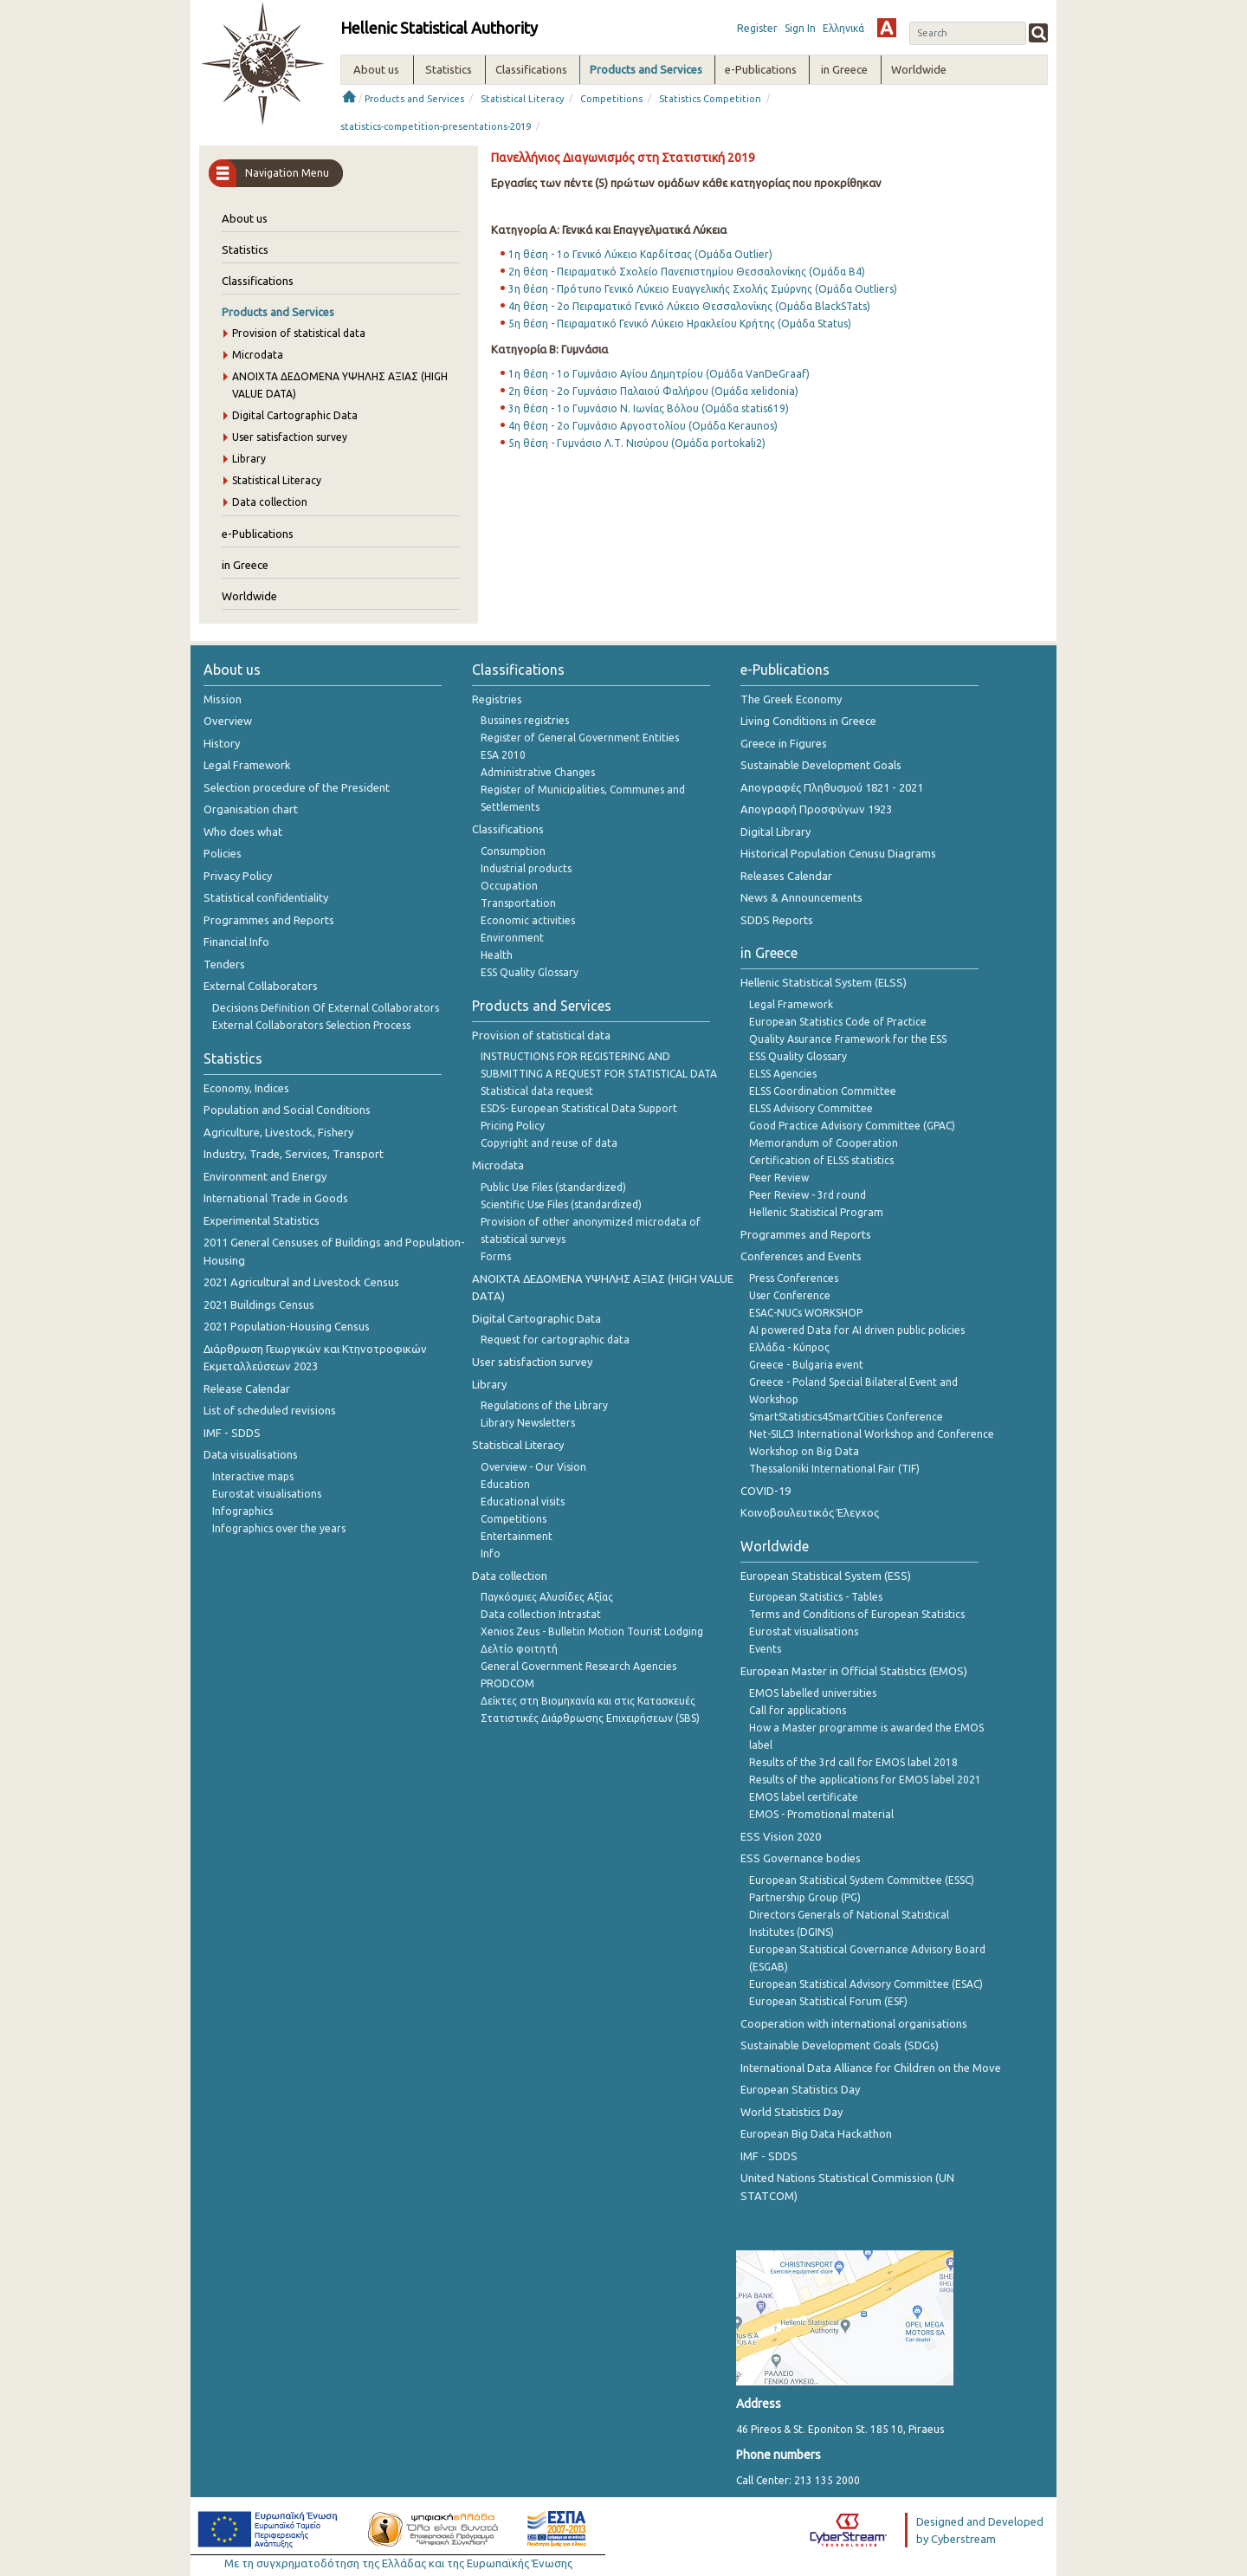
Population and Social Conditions (287, 1110)
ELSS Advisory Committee (811, 1108)
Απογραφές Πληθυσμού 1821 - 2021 (831, 787)
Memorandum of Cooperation (823, 1143)
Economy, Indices (246, 1088)
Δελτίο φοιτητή (519, 1648)
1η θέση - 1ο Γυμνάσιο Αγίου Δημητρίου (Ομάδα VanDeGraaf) (659, 373)
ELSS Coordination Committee (822, 1091)
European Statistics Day (800, 2089)
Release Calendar (247, 1388)
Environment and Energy (265, 1176)
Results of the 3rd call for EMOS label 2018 (853, 1762)
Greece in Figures (783, 743)
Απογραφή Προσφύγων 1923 (816, 809)
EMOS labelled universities (812, 1693)
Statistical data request (537, 1091)
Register (757, 28)
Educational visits (523, 1501)
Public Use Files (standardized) (553, 1187)
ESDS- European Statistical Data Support (579, 1108)
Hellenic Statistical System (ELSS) (823, 982)
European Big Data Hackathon (816, 2133)
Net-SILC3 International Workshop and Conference (871, 1434)
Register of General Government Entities (580, 737)
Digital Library (775, 831)
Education (505, 1484)
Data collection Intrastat (541, 1614)
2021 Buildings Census (259, 1304)
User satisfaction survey (289, 437)
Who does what (243, 831)
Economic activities (528, 920)
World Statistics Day (791, 2112)
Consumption (513, 851)
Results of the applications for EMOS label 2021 (865, 1779)
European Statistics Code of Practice (838, 1021)
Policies (223, 853)
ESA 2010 (503, 755)
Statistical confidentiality (266, 897)
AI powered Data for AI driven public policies (857, 1330)
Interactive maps (253, 1476)
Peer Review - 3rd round (807, 1195)
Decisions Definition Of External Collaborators (325, 1007)
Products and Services (414, 99)
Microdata (257, 354)
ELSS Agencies (783, 1073)
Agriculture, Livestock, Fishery (278, 1132)
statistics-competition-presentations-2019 (435, 126)
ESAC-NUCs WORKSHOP (806, 1312)
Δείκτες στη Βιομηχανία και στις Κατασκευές (588, 1700)
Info (491, 1553)
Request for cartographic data (555, 1339)
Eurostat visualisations (266, 1493)
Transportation (518, 903)
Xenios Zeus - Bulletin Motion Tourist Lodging (592, 1631)
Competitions (611, 99)
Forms (496, 1256)
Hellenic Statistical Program (816, 1212)
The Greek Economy (791, 699)
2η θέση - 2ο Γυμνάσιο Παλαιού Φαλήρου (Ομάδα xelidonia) (653, 391)
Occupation (509, 885)
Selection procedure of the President (297, 787)
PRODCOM (507, 1683)
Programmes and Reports (269, 920)
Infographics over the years (279, 1528)
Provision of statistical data (298, 333)
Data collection (269, 502)
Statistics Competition (710, 99)
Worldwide (249, 596)
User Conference (789, 1295)
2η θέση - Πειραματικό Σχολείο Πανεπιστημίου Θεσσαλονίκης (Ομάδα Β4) (686, 271)
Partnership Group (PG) (805, 1897)
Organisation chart (251, 809)
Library (249, 458)
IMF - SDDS (232, 1433)
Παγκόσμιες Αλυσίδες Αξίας (547, 1596)
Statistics (245, 249)
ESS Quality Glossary (529, 972)
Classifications (258, 281)
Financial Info (236, 941)
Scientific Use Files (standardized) (561, 1204)
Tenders (224, 964)
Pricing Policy (513, 1125)
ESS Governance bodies (800, 1858)
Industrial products (526, 868)
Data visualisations (251, 1454)
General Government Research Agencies (578, 1666)
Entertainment (516, 1536)
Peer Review (779, 1177)
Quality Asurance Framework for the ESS (848, 1039)
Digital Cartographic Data (295, 415)
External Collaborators (261, 986)
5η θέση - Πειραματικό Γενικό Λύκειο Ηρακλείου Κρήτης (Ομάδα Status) (679, 323)
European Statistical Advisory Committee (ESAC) (866, 1984)
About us (245, 218)
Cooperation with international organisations (853, 2023)
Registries (497, 699)
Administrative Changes (538, 772)
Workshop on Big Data (804, 1451)
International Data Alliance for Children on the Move (870, 2067)
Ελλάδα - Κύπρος (789, 1347)
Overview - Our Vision (533, 1466)
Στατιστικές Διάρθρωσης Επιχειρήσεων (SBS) (590, 1718)
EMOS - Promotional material (821, 1814)
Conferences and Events (801, 1256)
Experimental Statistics (262, 1220)
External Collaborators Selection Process (311, 1025)
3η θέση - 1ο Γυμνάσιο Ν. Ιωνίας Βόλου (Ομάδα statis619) (648, 408)
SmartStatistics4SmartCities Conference (846, 1416)
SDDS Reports (776, 920)
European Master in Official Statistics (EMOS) (853, 1671)
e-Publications (258, 533)
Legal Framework (247, 765)
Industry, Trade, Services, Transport (294, 1154)
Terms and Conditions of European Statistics (857, 1614)
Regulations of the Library (544, 1405)
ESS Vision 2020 (780, 1836)
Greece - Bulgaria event (806, 1364)
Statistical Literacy (522, 99)
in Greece (245, 565)
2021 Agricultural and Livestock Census (301, 1282)
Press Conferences (793, 1278)
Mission (223, 699)
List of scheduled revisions (270, 1410)
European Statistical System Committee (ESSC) (861, 1880)
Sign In (800, 28)
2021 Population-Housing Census (287, 1326)
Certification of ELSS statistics (821, 1160)
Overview (228, 721)
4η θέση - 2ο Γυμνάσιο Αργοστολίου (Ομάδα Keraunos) (643, 425)
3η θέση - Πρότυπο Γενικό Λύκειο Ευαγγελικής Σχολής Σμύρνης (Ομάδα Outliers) (702, 288)
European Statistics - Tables (815, 1596)
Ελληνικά (843, 28)
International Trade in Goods (276, 1198)
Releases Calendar (786, 876)
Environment (512, 937)
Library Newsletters (528, 1422)
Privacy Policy (238, 876)
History (222, 743)
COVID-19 (765, 1491)
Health (497, 955)
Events (765, 1648)
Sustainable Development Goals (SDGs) (839, 2045)
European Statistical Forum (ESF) (828, 2001)
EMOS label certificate (803, 1797)
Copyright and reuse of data (549, 1143)
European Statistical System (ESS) (825, 1576)
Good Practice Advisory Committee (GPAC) (852, 1125)
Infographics (242, 1511)
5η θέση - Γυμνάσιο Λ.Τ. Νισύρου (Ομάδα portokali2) (637, 443)
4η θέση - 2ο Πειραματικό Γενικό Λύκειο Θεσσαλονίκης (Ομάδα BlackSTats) (689, 306)
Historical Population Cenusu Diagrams (838, 853)
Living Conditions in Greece (808, 721)
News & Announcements (801, 897)
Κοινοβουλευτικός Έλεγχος (809, 1512)
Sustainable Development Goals (820, 765)
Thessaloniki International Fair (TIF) (834, 1468)
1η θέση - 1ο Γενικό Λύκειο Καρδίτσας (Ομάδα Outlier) (640, 254)
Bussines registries (525, 720)
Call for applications (797, 1710)
